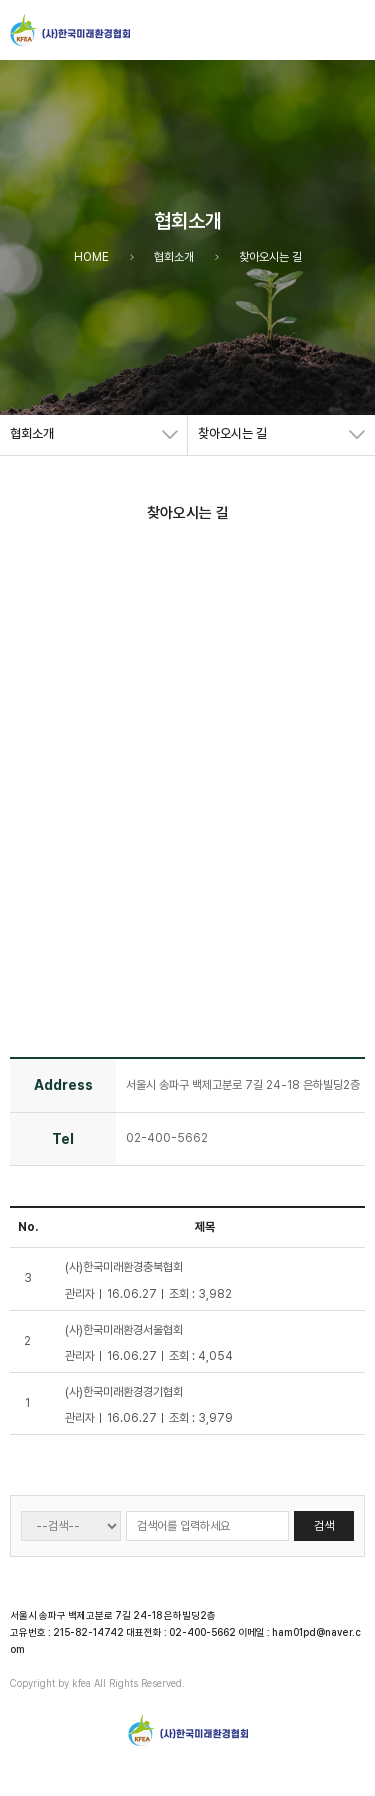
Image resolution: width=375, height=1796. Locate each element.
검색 (324, 1526)
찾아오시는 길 (232, 433)
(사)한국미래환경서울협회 (124, 1330)
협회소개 (32, 433)
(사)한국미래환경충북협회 (124, 1267)
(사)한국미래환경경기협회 (124, 1392)
